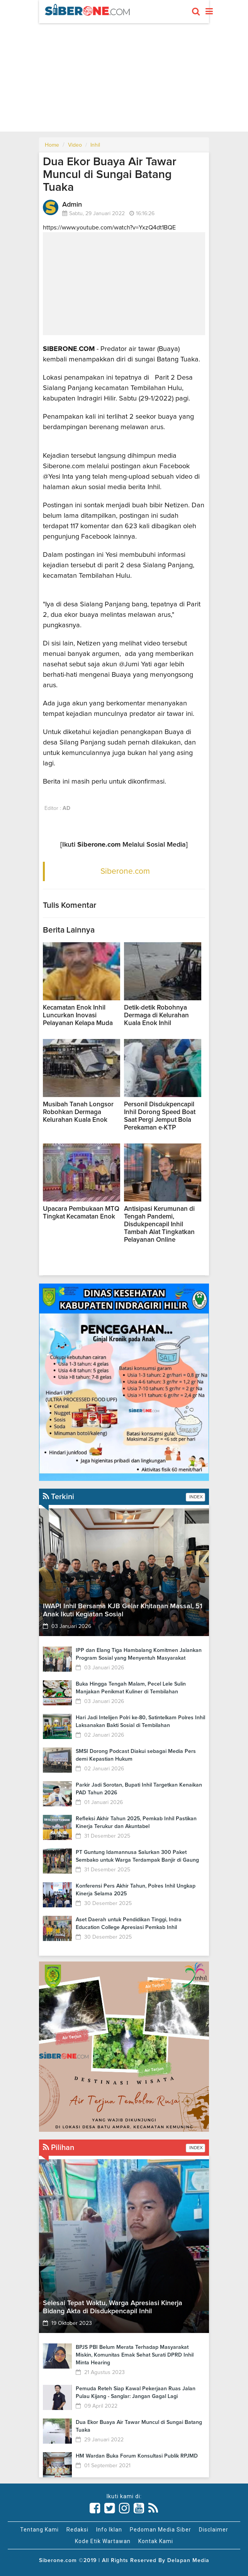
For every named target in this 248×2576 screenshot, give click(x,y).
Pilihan (58, 2148)
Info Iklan (109, 2529)
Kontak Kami (155, 2541)
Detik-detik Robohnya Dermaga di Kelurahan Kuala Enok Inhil (156, 1016)
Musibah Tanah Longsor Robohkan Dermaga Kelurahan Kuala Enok (78, 1112)
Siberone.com (125, 871)
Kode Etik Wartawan (103, 2541)
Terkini (58, 1497)
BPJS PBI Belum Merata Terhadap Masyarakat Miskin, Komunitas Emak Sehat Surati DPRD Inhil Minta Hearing (135, 2355)
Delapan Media (188, 2560)
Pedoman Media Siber (160, 2529)
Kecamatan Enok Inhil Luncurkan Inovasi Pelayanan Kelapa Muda (78, 1016)
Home (52, 145)
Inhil (95, 145)
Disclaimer (213, 2529)
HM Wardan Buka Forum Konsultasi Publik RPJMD (137, 2456)
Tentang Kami (39, 2529)
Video (75, 145)
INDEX (195, 1497)
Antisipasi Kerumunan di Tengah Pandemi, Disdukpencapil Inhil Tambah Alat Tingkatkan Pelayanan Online (159, 1224)
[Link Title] (95, 2508)
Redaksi (77, 2529)
